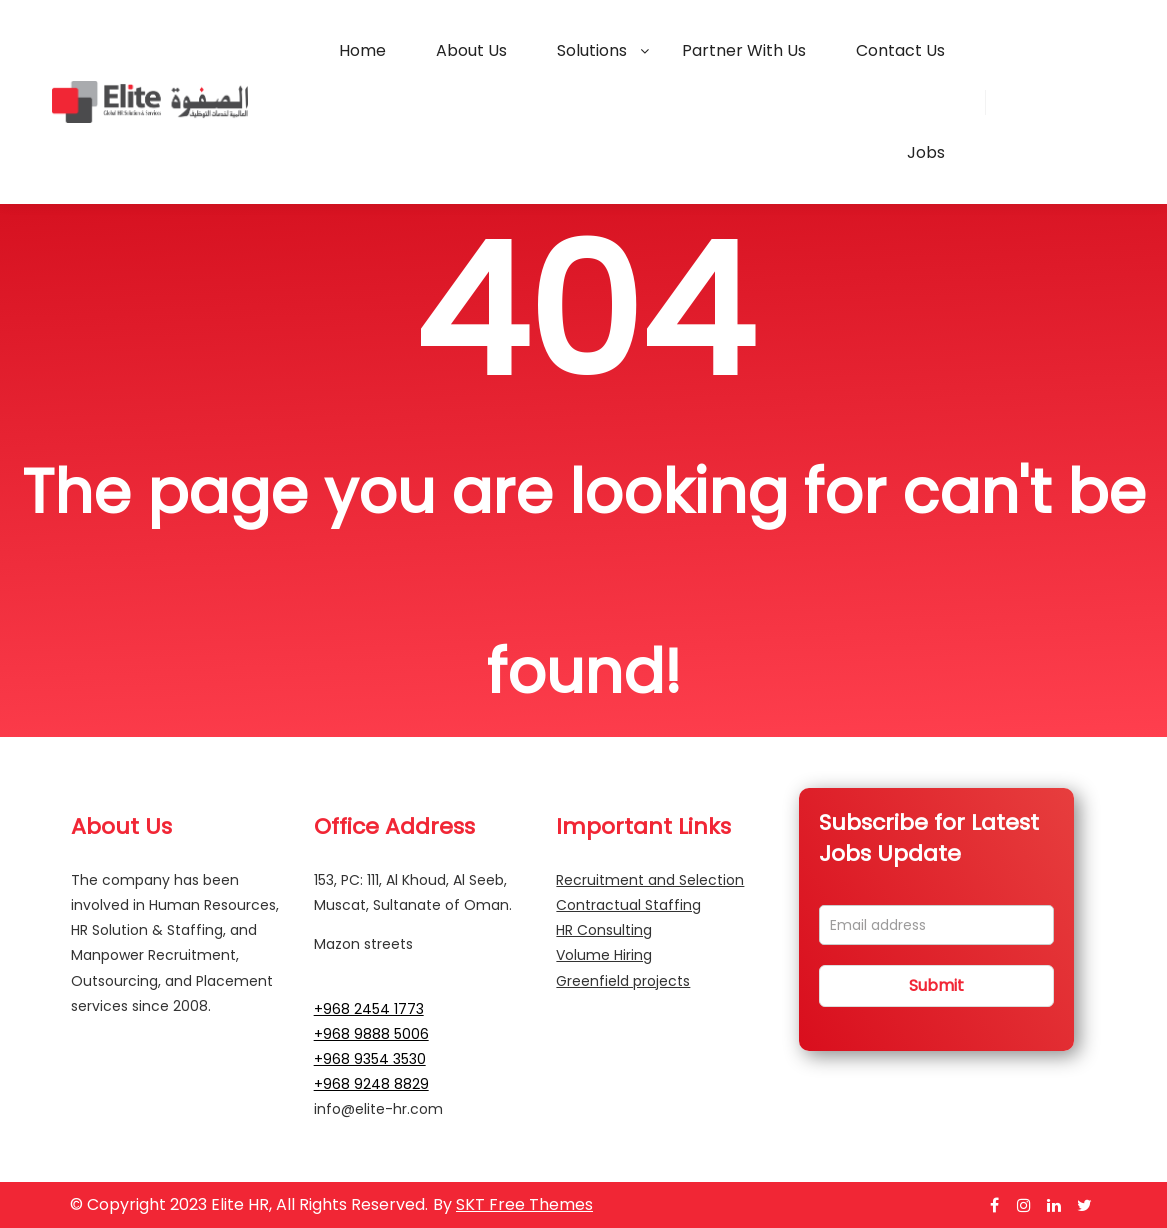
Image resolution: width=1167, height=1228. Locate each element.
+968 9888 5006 (371, 1034)
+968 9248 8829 (371, 1084)
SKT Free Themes (524, 1204)
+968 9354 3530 (370, 1059)
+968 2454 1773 (369, 1009)
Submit (936, 985)
